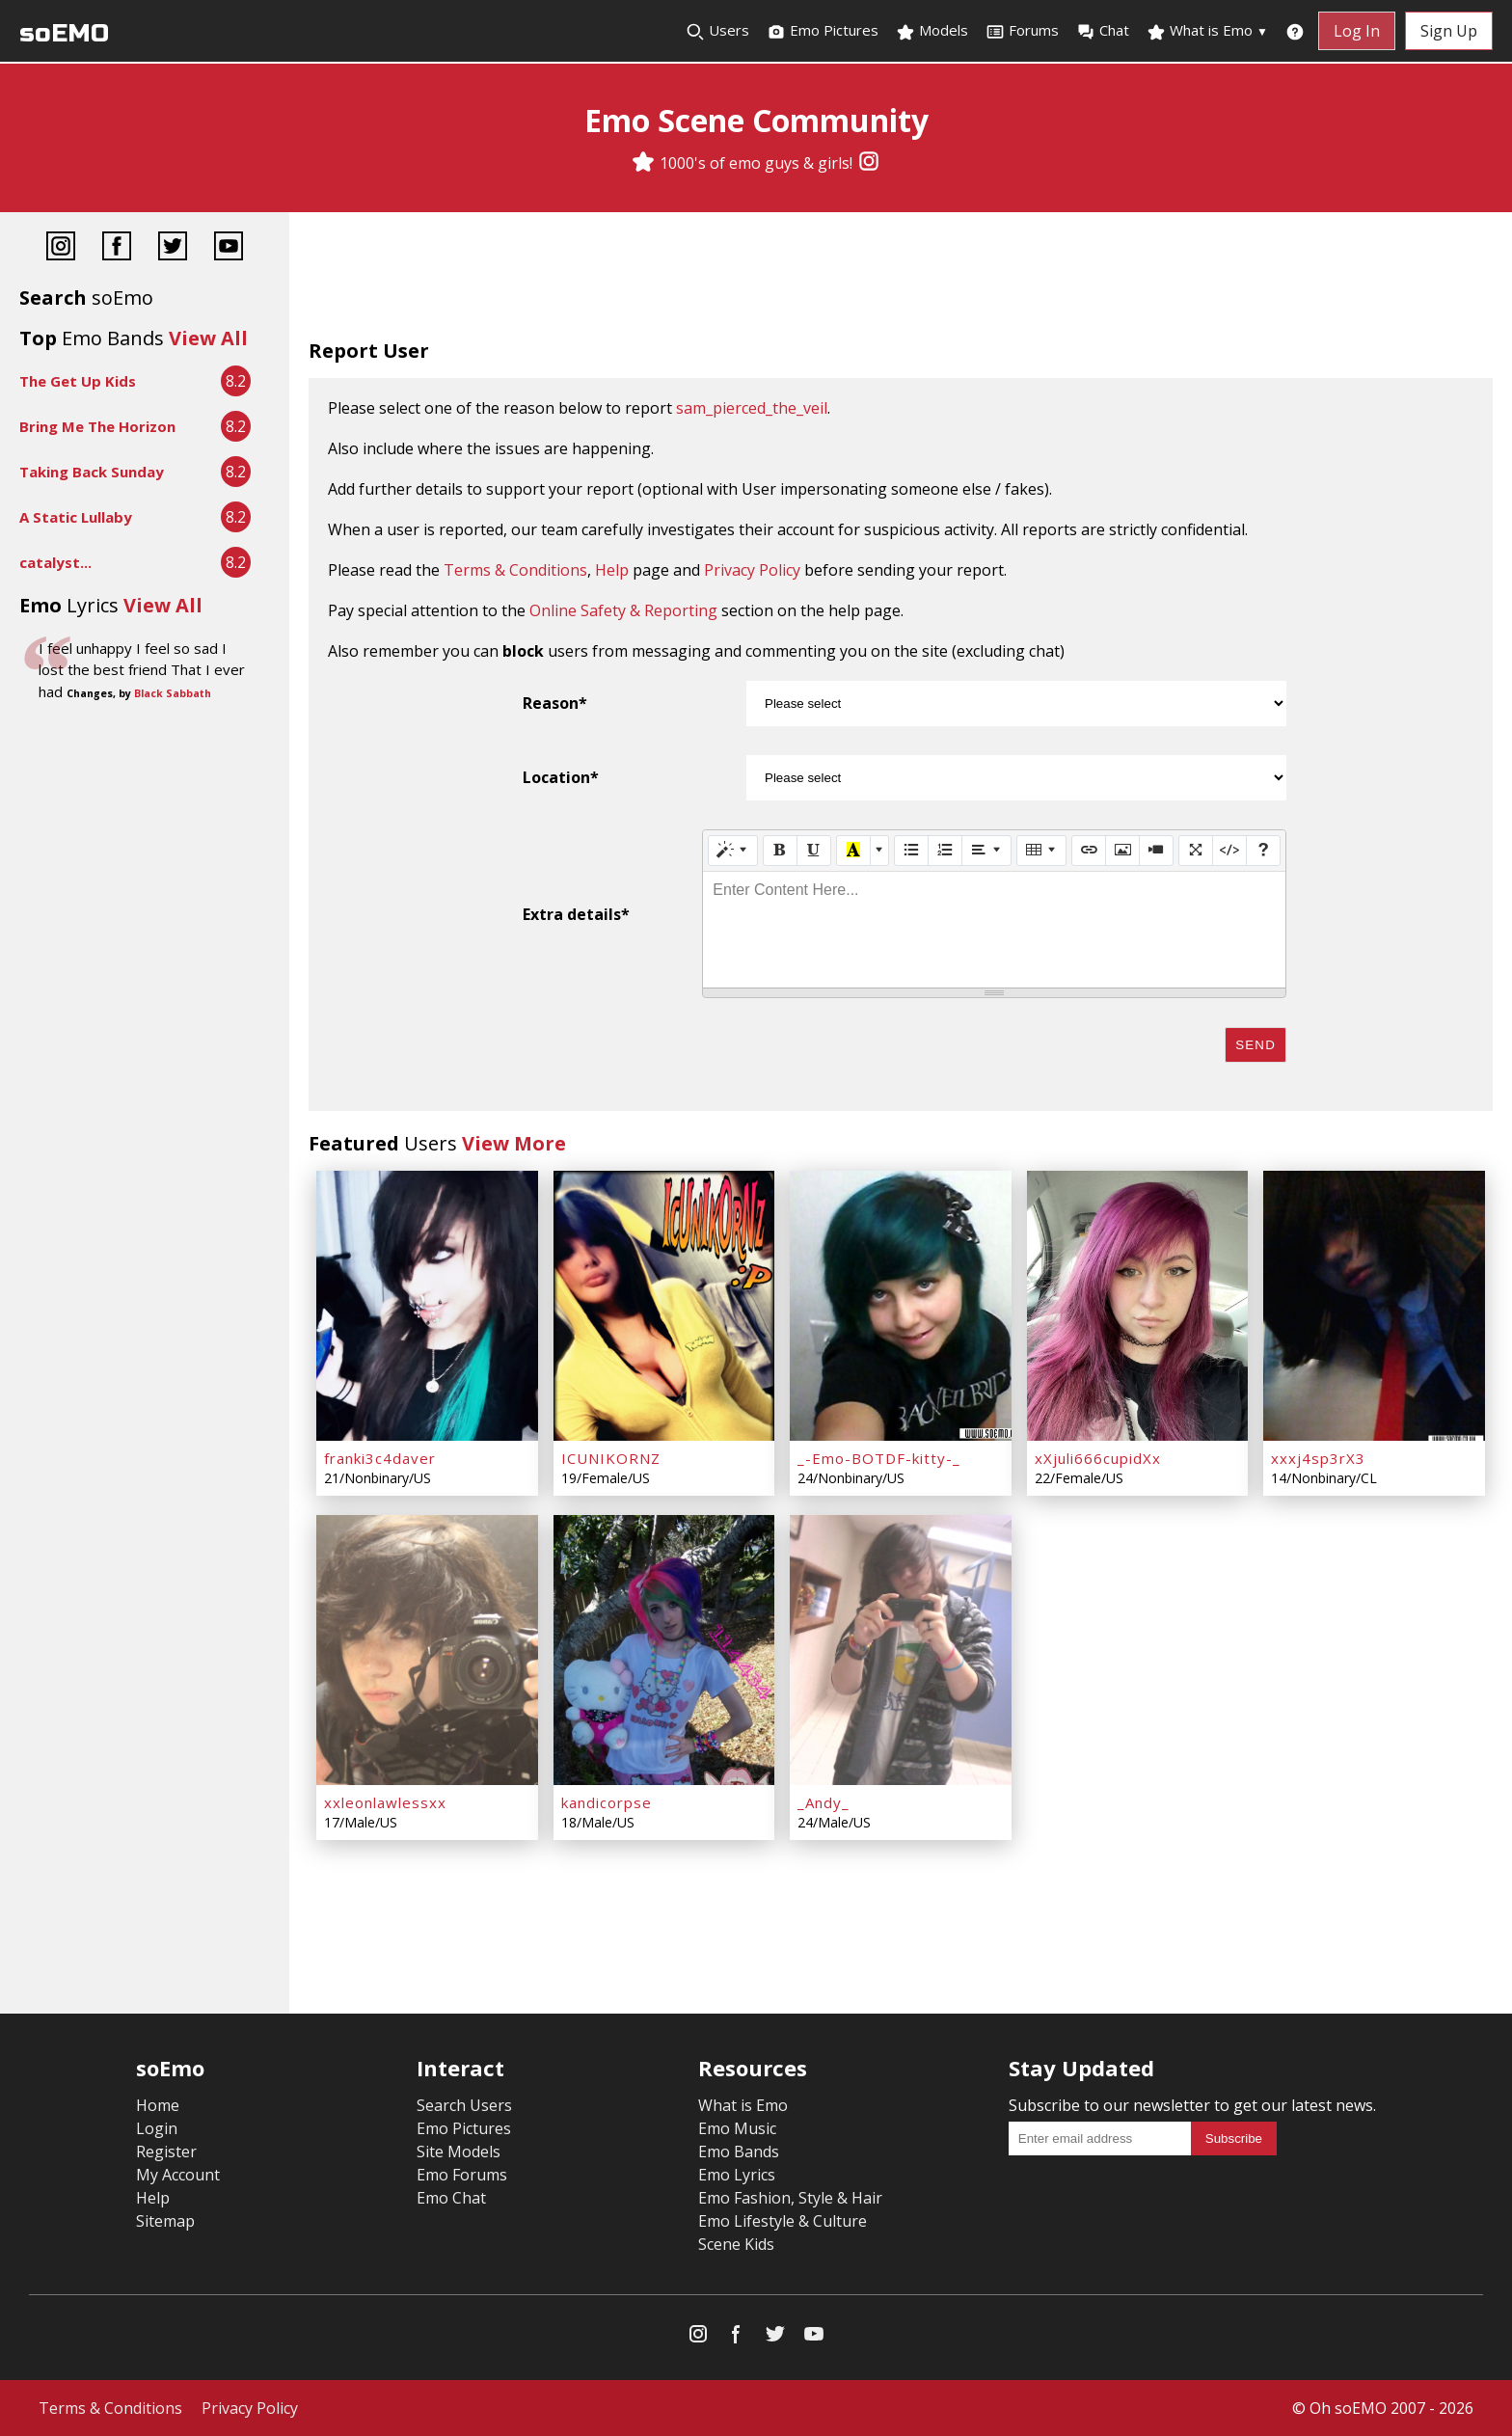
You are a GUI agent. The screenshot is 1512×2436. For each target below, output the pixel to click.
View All (208, 338)
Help (612, 570)
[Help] (1263, 850)
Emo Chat (451, 2197)
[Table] (1041, 850)
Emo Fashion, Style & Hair (790, 2197)
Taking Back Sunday (91, 471)
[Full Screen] (1195, 850)
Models (932, 30)
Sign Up (1448, 30)
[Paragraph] (986, 850)
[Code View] (1229, 850)
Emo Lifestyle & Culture (782, 2221)
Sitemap (165, 2221)
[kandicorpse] (664, 1650)
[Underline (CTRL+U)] (813, 850)
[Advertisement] (901, 279)
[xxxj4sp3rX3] (1374, 1306)
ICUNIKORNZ (611, 1458)
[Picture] (1122, 850)
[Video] (1156, 850)
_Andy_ (823, 1802)
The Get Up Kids (77, 381)
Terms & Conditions (515, 570)
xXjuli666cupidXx (1098, 1458)
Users (717, 30)
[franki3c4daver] (427, 1306)
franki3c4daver (380, 1458)
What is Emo (1207, 30)
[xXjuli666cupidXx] (1138, 1306)
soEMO (64, 33)
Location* (561, 777)
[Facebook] (116, 248)
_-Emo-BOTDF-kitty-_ (878, 1458)
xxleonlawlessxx (385, 1802)
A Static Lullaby (75, 517)
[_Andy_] (901, 1650)
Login (156, 2128)
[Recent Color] (853, 850)
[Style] (733, 850)
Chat (1102, 30)
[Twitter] (172, 248)
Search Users (464, 2105)
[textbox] (994, 930)
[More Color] (879, 850)
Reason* (555, 703)
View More (514, 1143)
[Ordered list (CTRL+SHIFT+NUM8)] (945, 850)
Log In (1357, 30)
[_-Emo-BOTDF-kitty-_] (901, 1306)
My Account (178, 2174)
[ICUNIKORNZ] (664, 1306)
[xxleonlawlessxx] (427, 1650)
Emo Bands (738, 2151)
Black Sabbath (172, 693)
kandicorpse (606, 1802)
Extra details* (576, 914)
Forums (1022, 30)
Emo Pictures (822, 30)
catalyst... (55, 562)
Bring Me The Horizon (97, 426)
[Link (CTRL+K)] (1088, 850)
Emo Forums (462, 2174)
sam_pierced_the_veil (751, 408)
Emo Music (737, 2128)
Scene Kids (736, 2244)
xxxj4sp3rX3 (1318, 1458)
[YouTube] (228, 248)
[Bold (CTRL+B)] (780, 850)
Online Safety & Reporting (623, 610)
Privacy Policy (752, 570)
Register (166, 2151)
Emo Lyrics (736, 2174)
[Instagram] (868, 163)
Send (1255, 1045)
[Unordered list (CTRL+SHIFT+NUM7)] (911, 850)
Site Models (458, 2151)
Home (157, 2105)
